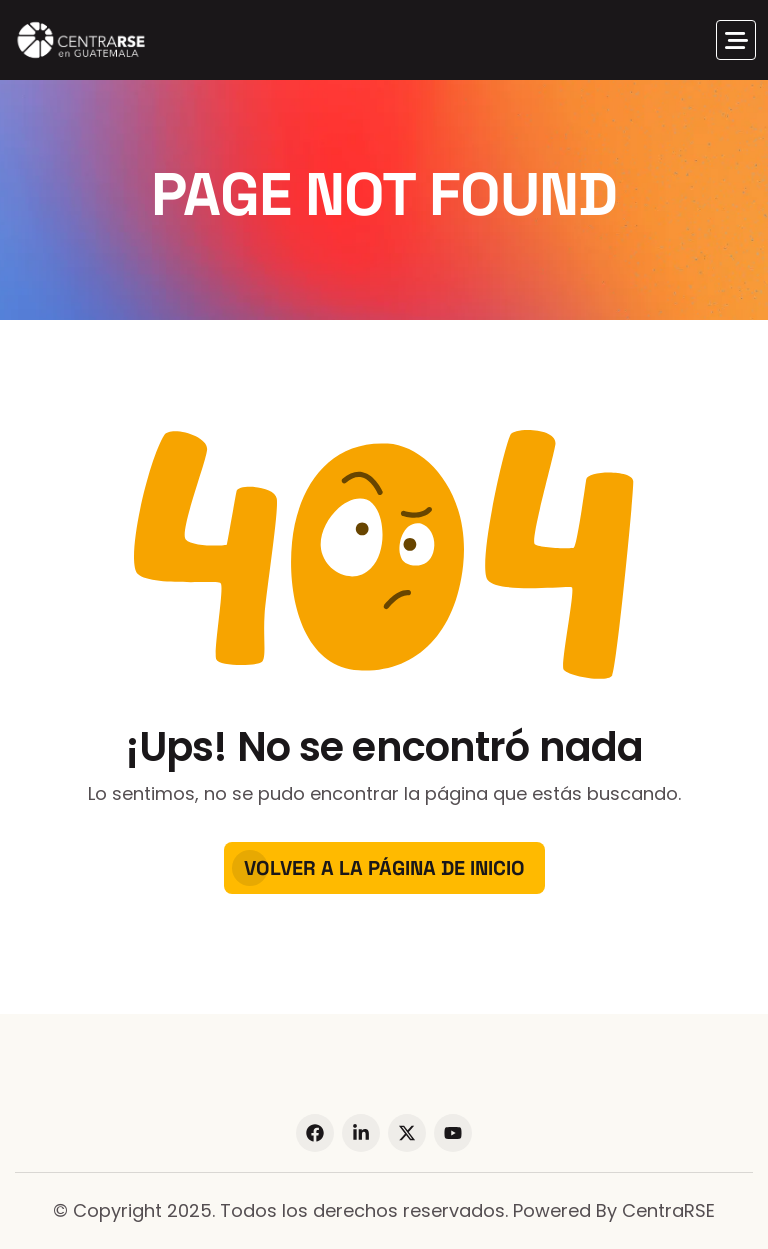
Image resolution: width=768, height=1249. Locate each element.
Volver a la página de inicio (384, 868)
